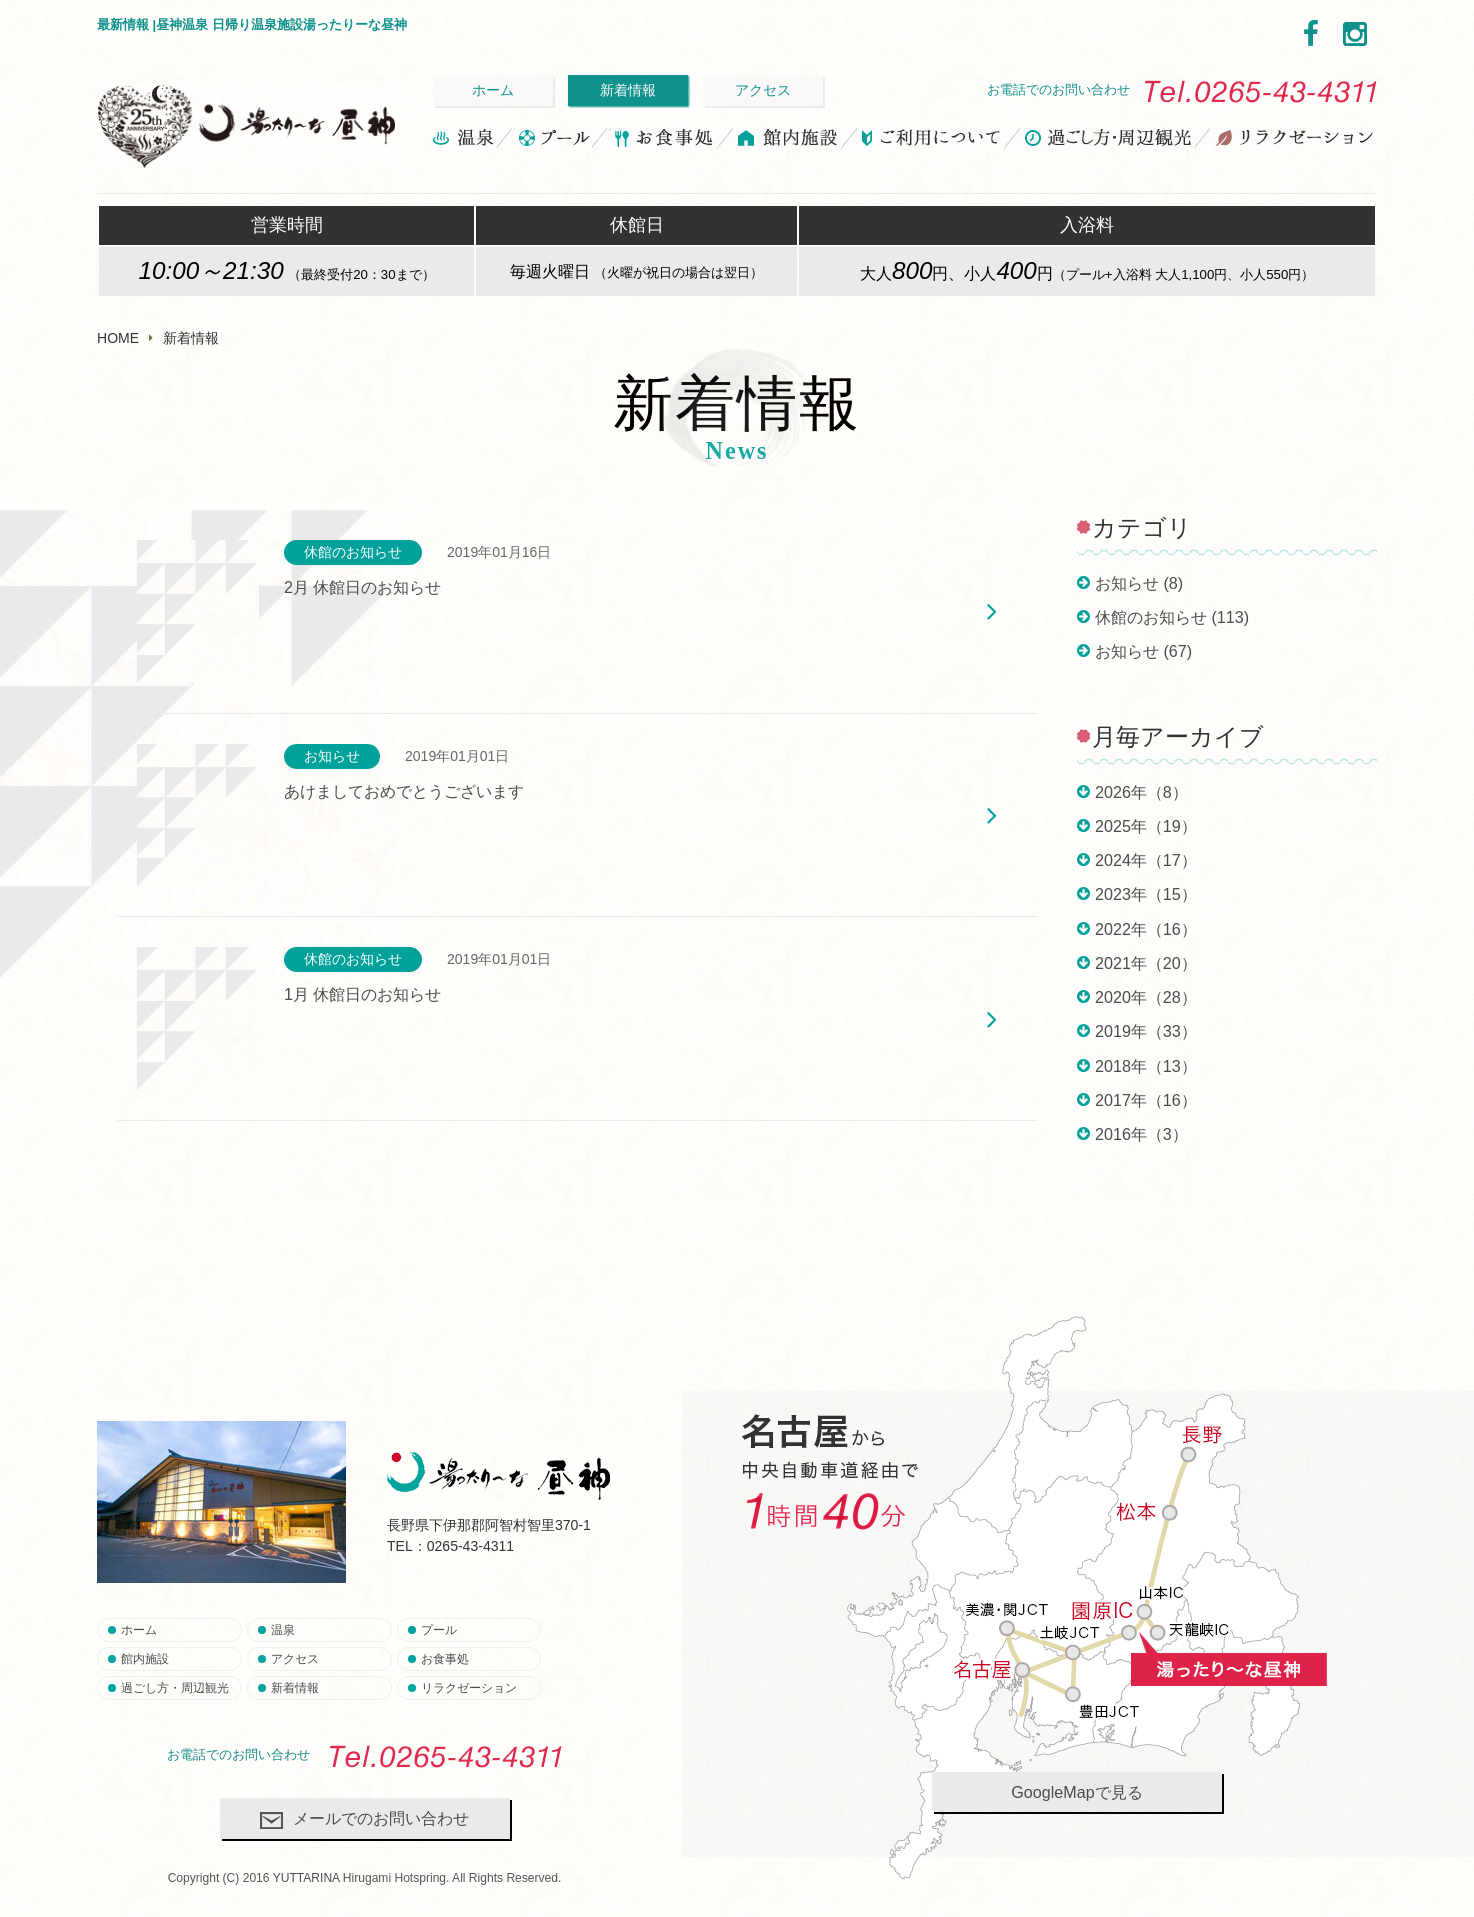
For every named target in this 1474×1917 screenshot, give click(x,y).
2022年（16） (1146, 929)
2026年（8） (1141, 792)
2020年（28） (1146, 997)
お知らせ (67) (1143, 651)
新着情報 (628, 90)
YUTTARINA (306, 1878)
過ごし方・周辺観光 (1108, 141)
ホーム (493, 90)
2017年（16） (1146, 1100)
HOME (118, 338)
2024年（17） (1146, 860)
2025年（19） (1146, 826)
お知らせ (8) (1139, 583)
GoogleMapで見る (1076, 1792)
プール (553, 141)
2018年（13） (1146, 1066)
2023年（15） (1146, 894)
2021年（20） (1146, 963)
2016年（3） (1141, 1134)
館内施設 (788, 141)
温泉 (465, 141)
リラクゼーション (1294, 141)
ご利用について (932, 141)
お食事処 (663, 141)
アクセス (763, 90)
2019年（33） (1146, 1031)
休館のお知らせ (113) (1172, 617)
